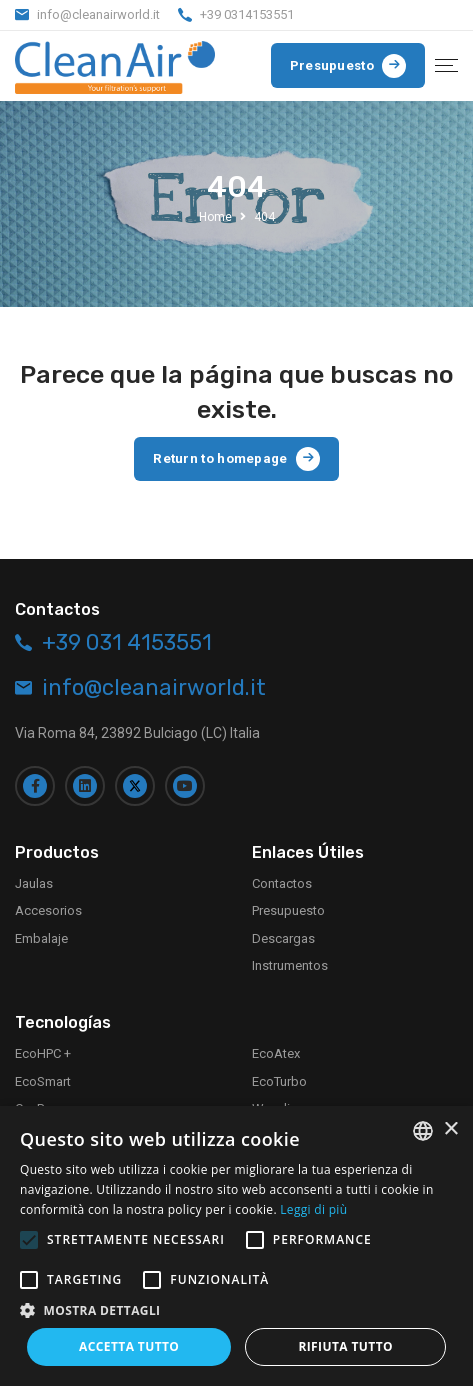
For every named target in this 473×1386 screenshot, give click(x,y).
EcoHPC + (43, 1049)
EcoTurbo (279, 1076)
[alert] (236, 1246)
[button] (236, 1310)
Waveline (278, 1104)
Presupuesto (288, 906)
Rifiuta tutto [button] (345, 1346)
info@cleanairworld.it (98, 14)
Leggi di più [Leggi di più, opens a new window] (313, 1209)
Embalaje (41, 934)
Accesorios (48, 906)
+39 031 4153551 (127, 638)
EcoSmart (43, 1076)
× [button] (450, 1129)
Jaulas (34, 879)
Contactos (282, 879)
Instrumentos (290, 961)
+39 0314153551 (247, 14)
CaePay (36, 1104)
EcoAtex (276, 1049)
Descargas (283, 934)
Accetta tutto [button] (129, 1346)
